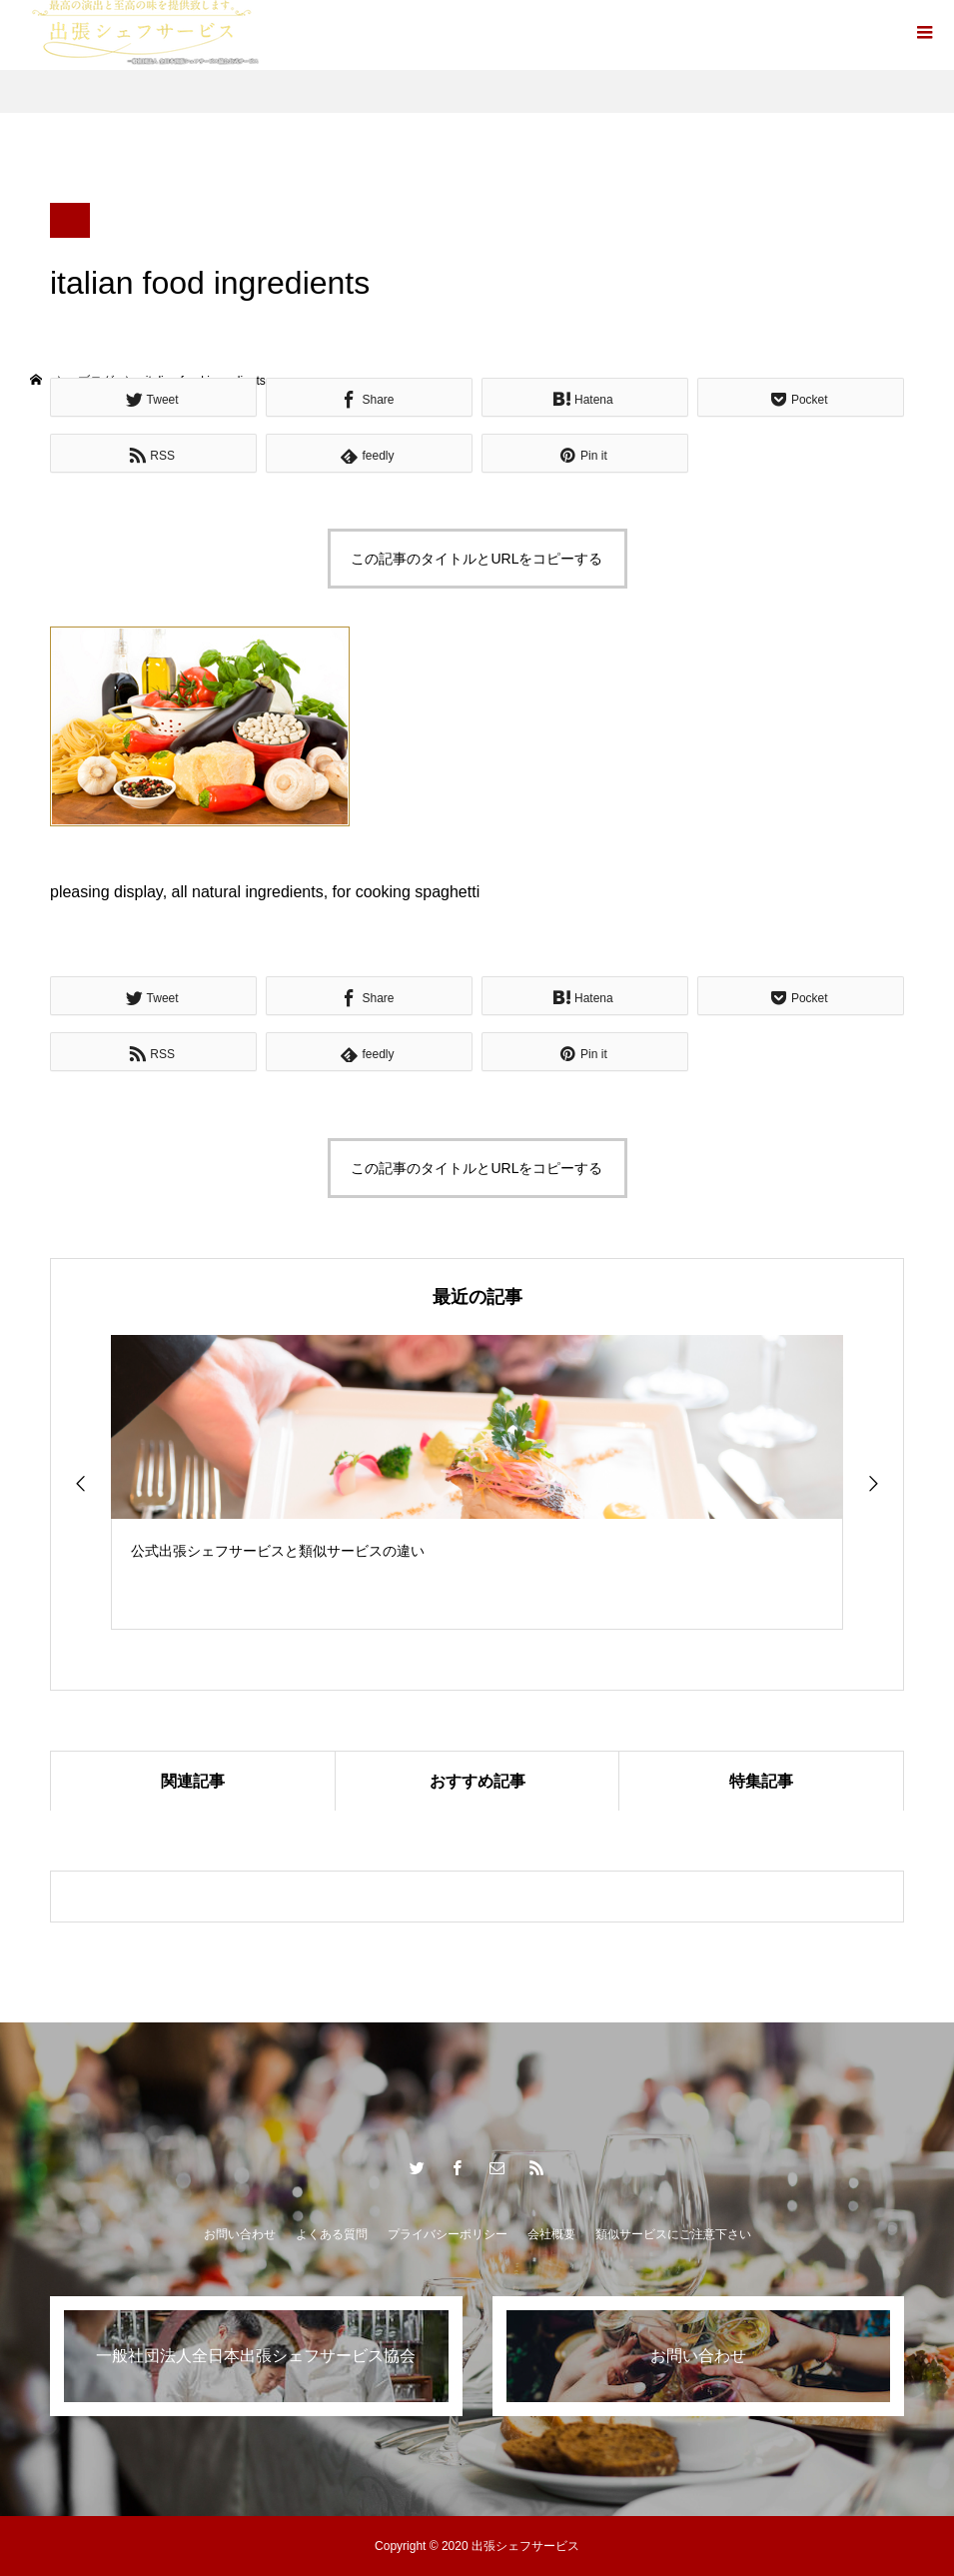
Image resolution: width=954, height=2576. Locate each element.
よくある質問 (332, 2234)
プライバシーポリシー (447, 2234)
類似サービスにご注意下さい (673, 2234)
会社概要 (551, 2234)
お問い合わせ (240, 2234)
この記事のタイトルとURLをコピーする (476, 559)
